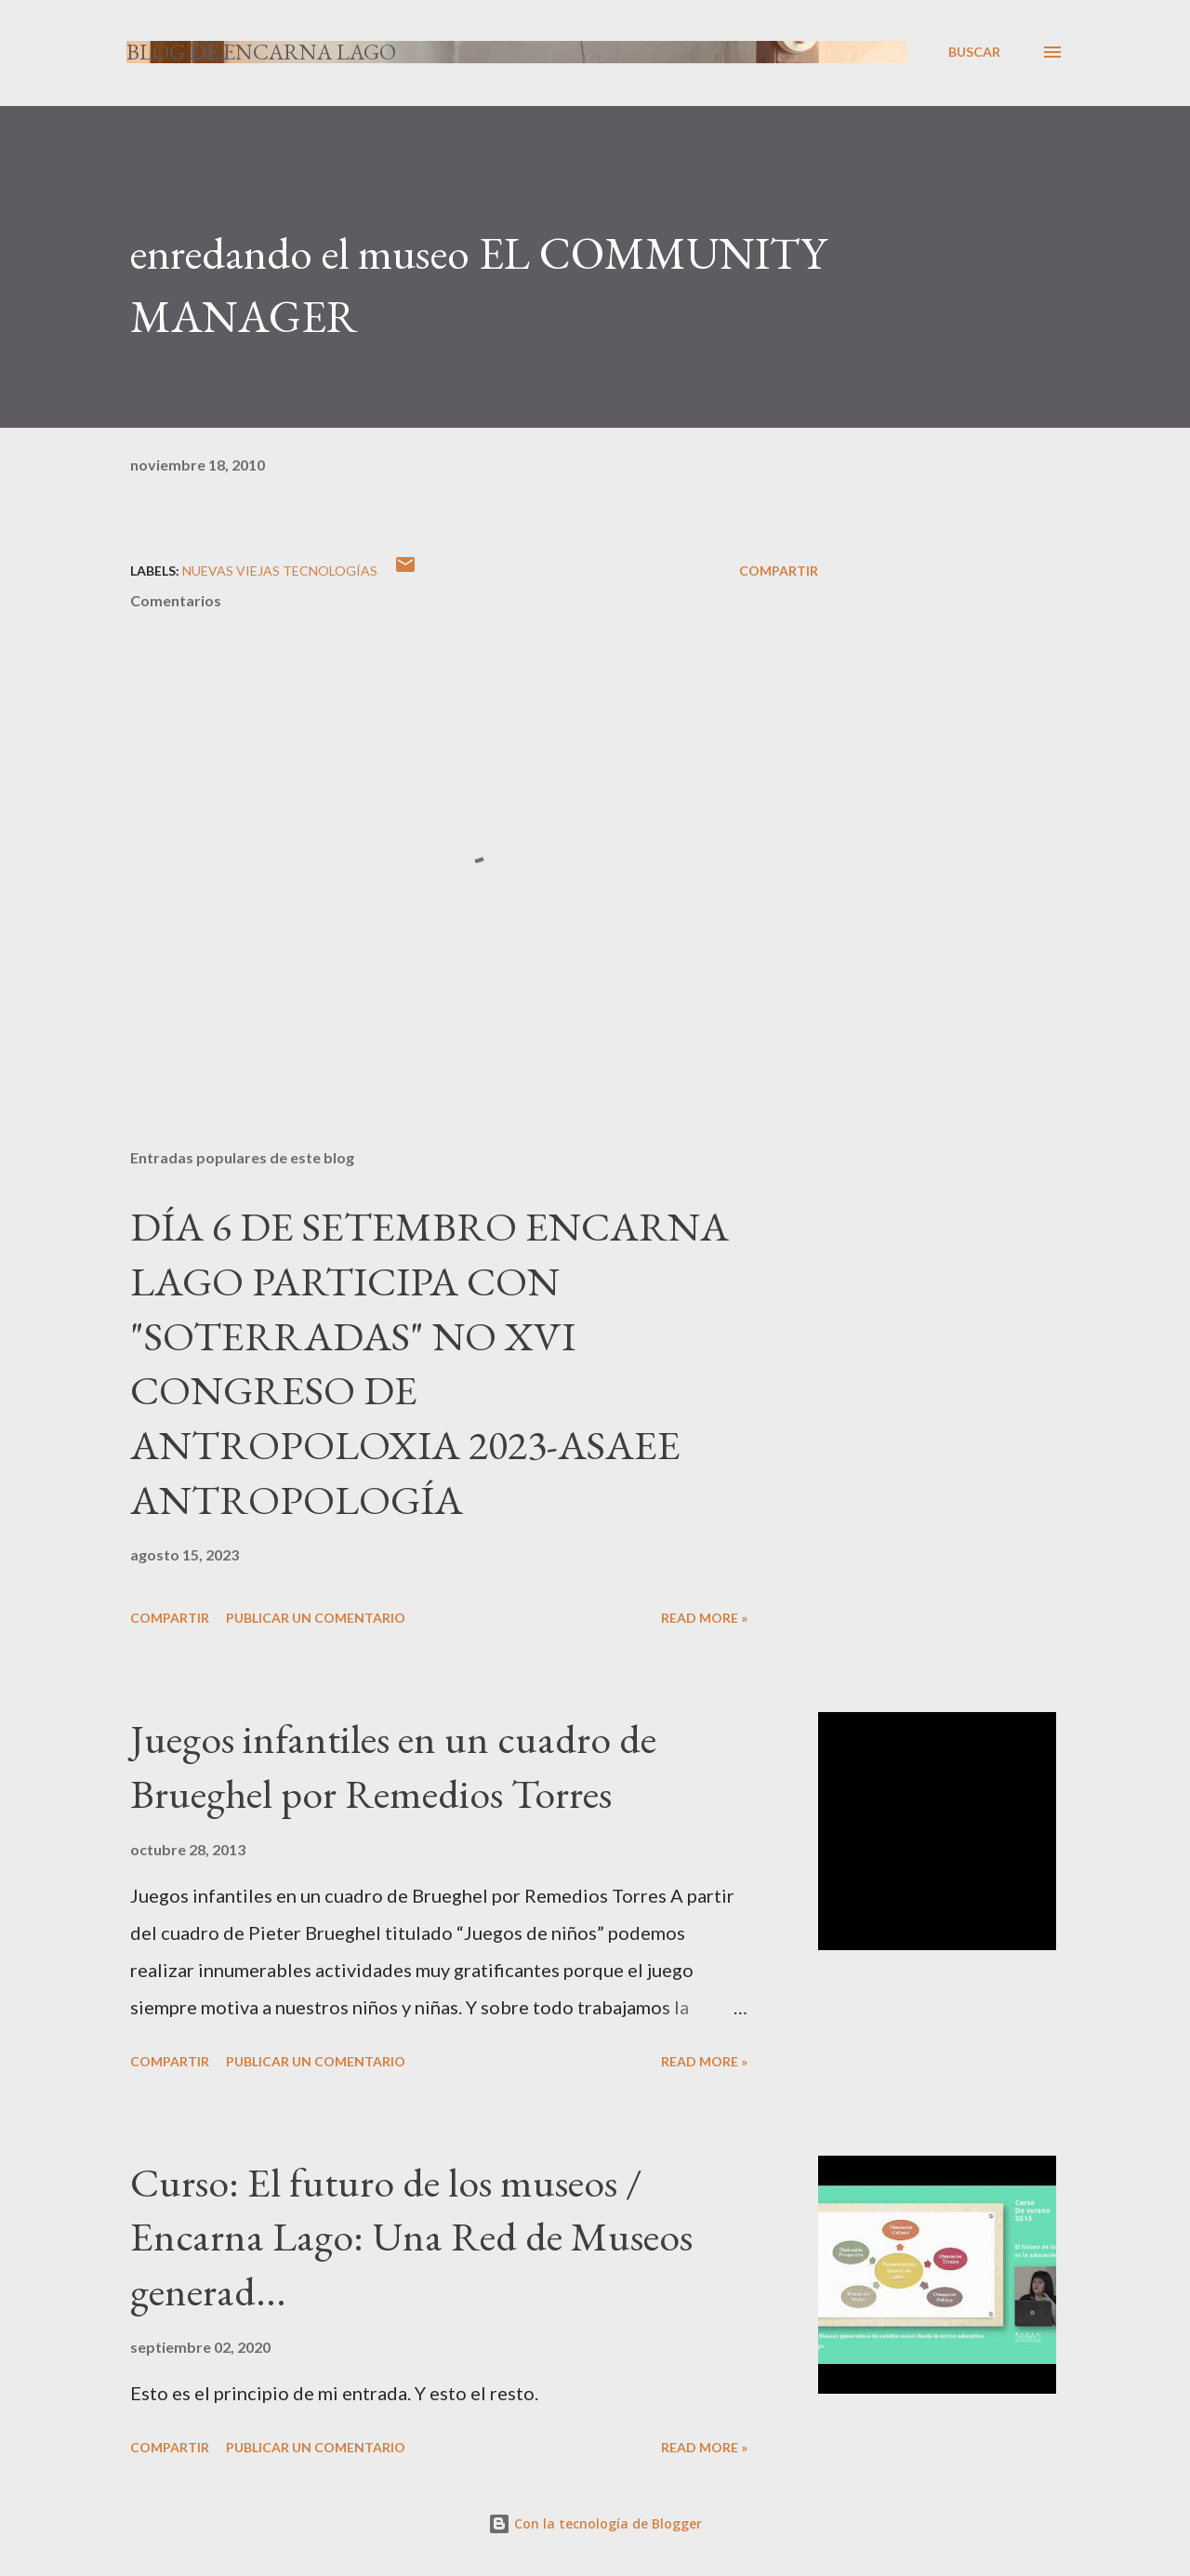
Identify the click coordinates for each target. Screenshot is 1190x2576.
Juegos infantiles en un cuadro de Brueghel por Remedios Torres (393, 1766)
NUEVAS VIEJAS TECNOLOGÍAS (279, 570)
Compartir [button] (778, 570)
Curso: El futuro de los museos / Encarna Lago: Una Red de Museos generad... (411, 2236)
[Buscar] (974, 52)
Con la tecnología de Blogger (595, 2523)
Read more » (704, 1618)
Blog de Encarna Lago (261, 51)
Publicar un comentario (315, 1618)
